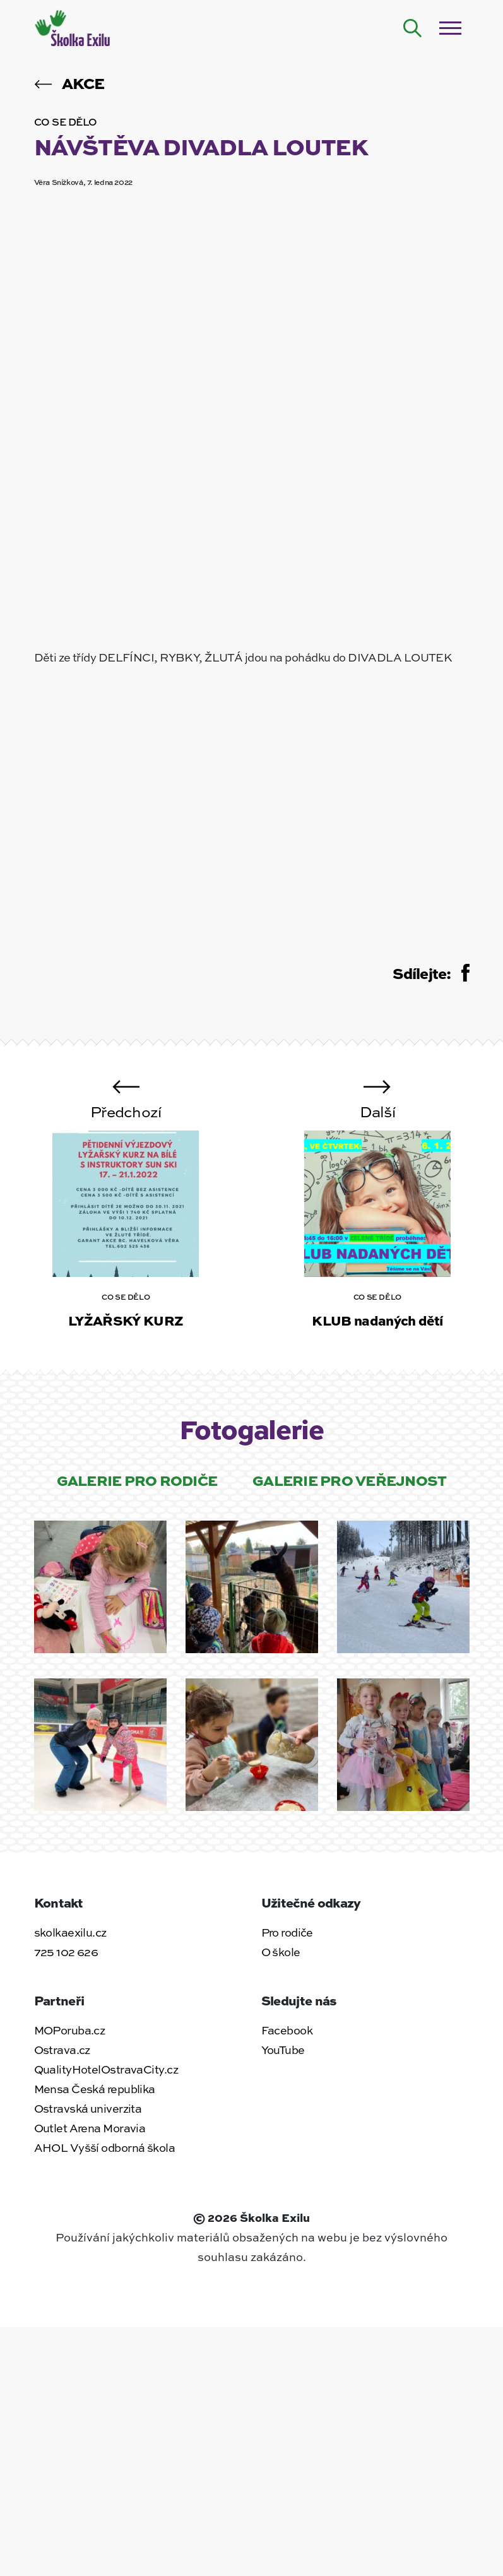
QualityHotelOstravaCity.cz (106, 2069)
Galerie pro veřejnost (349, 1479)
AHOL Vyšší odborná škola (104, 2147)
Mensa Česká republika (94, 2088)
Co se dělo (65, 121)
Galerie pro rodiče (137, 1479)
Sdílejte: (431, 972)
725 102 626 (66, 1952)
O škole (280, 1952)
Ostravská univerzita (88, 2108)
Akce (69, 82)
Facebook (287, 2030)
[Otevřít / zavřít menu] (451, 28)
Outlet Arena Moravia (90, 2128)
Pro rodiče (287, 1932)
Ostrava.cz (62, 2049)
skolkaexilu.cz (70, 1932)
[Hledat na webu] (413, 28)
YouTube (283, 2049)
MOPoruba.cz (69, 2030)
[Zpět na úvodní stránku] (73, 26)
